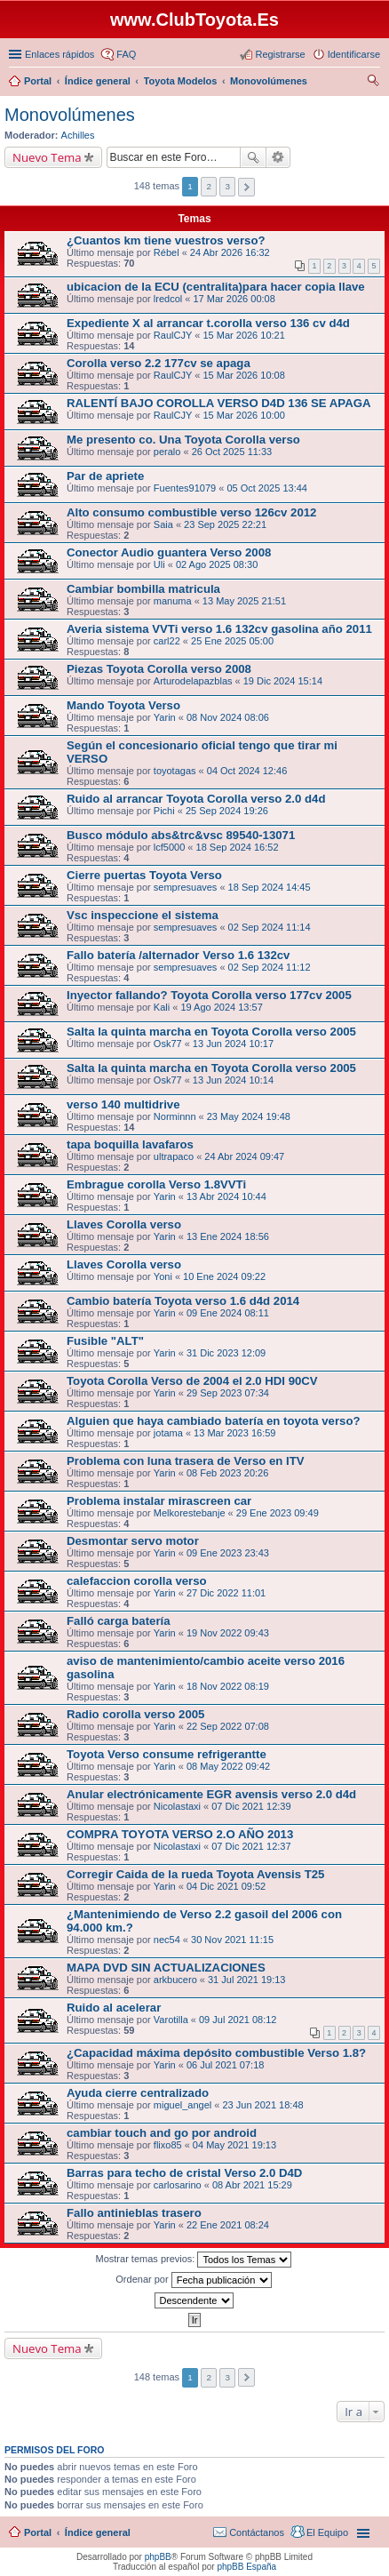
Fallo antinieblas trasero (134, 2213)
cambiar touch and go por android (162, 2133)
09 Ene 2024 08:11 (228, 1313)
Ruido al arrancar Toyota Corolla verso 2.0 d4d (196, 798)
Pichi (164, 810)
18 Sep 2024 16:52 (237, 847)
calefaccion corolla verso (137, 1581)
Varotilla (171, 2019)
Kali (162, 1007)
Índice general (98, 2532)
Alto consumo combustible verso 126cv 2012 (191, 512)
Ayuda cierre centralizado (138, 2093)
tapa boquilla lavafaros (130, 1144)
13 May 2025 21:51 (244, 601)
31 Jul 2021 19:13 (246, 1979)
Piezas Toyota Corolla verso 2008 (159, 669)
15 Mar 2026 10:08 (243, 375)
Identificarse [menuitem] (354, 54)
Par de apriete (105, 476)
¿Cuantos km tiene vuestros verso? (166, 240)
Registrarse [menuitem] (280, 54)
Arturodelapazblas (193, 681)
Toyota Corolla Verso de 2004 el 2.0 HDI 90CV (192, 1381)
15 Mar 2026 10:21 (243, 335)
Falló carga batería (119, 1621)
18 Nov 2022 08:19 (228, 1686)
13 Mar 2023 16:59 (234, 1433)
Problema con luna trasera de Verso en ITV (186, 1461)
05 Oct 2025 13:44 (266, 488)
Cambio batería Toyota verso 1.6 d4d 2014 (183, 1301)
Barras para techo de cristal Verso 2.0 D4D (184, 2173)
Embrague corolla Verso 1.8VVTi (156, 1184)
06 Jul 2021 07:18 (225, 2065)
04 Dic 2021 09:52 (226, 1886)
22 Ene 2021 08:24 (228, 2225)
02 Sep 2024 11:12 (269, 967)
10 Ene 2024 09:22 (224, 1276)
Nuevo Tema (47, 157)
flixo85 (168, 2145)
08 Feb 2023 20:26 (227, 1473)
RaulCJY (173, 335)
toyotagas (175, 770)
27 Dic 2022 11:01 (226, 1593)
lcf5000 (169, 847)
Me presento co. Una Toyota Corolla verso (183, 439)
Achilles (78, 135)
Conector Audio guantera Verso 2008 (169, 552)
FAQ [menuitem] (126, 54)
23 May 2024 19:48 (248, 1116)
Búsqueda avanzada (278, 157)
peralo (167, 451)
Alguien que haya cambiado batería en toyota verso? (214, 1421)
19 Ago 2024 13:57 (221, 1007)
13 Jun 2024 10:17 (233, 1043)
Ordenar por (193, 2280)
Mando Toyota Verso (123, 705)
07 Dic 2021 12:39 (250, 1806)
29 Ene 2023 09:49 (277, 1513)
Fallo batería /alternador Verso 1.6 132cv (178, 955)
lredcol (168, 298)
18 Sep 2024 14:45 (269, 887)
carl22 (167, 641)
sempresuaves (186, 887)
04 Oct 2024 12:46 (247, 770)
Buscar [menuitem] (373, 83)
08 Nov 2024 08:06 (228, 717)
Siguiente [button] (246, 187)
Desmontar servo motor (133, 1541)
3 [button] (227, 186)
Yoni (163, 1276)
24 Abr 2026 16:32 (230, 252)
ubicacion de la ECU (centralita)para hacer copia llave (216, 286)
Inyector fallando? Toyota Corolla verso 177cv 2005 (209, 995)
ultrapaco (174, 1156)
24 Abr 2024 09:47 (244, 1156)
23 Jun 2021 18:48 (263, 2105)
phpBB (158, 2557)
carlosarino (178, 2185)
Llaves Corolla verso (124, 1224)
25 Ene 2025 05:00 (232, 641)
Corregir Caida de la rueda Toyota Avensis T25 (195, 1874)
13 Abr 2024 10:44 (226, 1196)
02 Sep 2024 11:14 (269, 927)
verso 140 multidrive (123, 1104)
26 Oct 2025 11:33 (232, 451)
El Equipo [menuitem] (327, 2532)
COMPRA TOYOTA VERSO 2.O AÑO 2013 (180, 1834)
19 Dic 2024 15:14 (282, 681)
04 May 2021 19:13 (234, 2145)
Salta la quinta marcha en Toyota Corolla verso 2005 (211, 1031)
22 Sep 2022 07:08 (228, 1726)
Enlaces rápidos (59, 54)
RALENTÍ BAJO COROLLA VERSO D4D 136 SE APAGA (218, 403)
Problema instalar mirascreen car (159, 1501)
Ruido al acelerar (114, 2007)
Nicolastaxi (177, 1806)
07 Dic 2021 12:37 (250, 1846)
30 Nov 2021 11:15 (232, 1939)
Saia (163, 524)
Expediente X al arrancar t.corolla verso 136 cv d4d (208, 323)
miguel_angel (182, 2105)
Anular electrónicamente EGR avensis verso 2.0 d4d (211, 1794)
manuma (173, 601)
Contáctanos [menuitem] (256, 2532)
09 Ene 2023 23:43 (228, 1553)
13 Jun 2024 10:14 (233, 1080)
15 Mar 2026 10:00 (243, 415)
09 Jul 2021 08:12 (237, 2019)
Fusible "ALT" (105, 1341)
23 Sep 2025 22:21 (225, 524)
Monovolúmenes (69, 114)
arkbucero (175, 1979)
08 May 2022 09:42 (228, 1766)
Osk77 (168, 1043)
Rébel (166, 252)
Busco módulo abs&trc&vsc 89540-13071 (181, 835)
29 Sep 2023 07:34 (228, 1393)
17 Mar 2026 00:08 (233, 298)
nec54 (167, 1939)
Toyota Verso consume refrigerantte (166, 1754)
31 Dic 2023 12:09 (226, 1353)
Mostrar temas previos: (194, 2260)
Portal (38, 81)
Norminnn (175, 1116)
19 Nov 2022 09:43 (228, 1633)
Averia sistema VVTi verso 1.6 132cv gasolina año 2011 (219, 629)
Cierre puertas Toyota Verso (144, 875)
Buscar (253, 157)
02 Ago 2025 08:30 (217, 564)
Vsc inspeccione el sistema (142, 915)
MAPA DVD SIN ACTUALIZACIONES (166, 1967)
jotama (168, 1433)
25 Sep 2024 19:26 (227, 810)
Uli (159, 564)
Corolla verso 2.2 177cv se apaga (158, 363)
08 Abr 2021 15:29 (252, 2185)
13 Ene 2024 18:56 (228, 1236)
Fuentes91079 (185, 488)
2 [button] (208, 186)
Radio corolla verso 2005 (135, 1714)
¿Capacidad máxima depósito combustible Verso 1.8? (216, 2053)
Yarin (165, 717)
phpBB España (246, 2567)
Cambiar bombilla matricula (143, 589)
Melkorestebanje (190, 1513)
